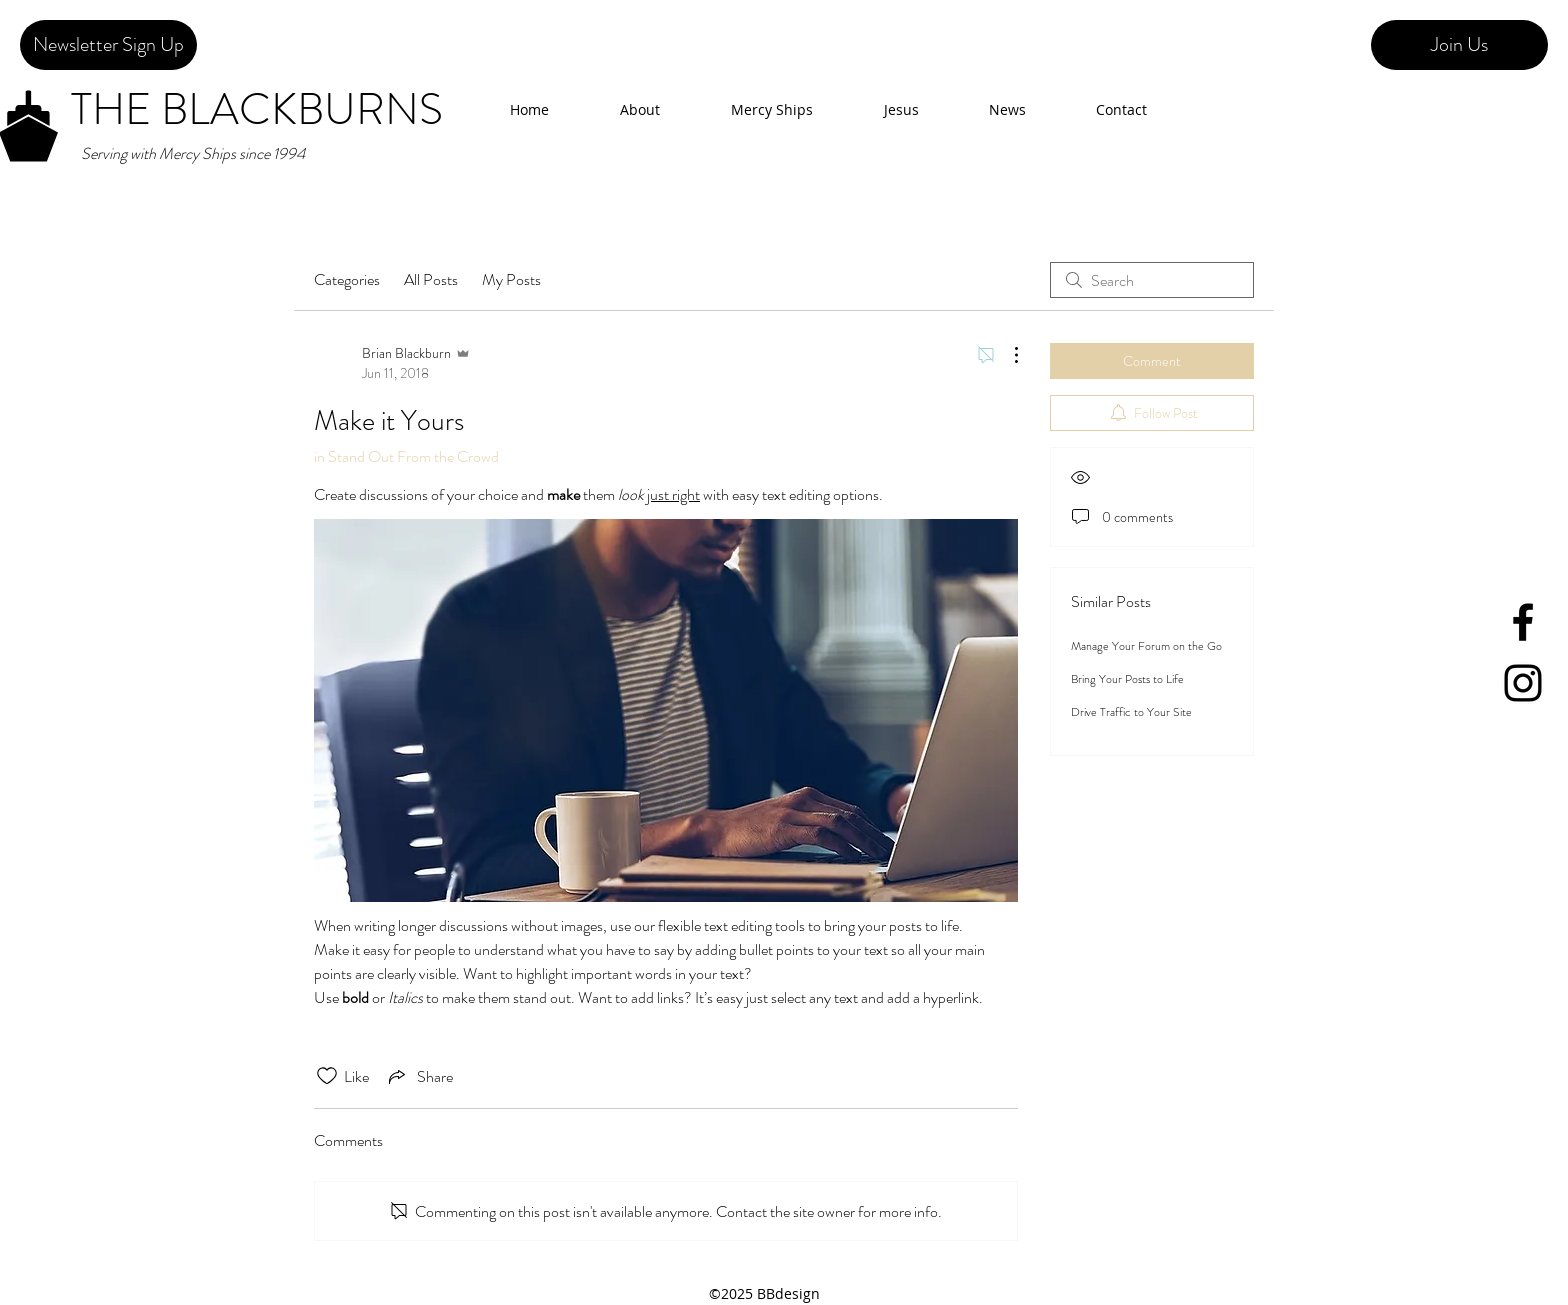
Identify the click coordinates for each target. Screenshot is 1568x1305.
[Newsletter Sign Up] (108, 45)
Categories (347, 279)
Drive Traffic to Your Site (1131, 712)
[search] (1152, 280)
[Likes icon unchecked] (327, 1076)
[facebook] (1523, 622)
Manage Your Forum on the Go (1146, 646)
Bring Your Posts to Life (1127, 679)
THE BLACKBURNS (257, 109)
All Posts (431, 279)
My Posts (511, 279)
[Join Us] (1459, 45)
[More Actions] (1006, 355)
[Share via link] (419, 1076)
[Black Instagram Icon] (1523, 683)
